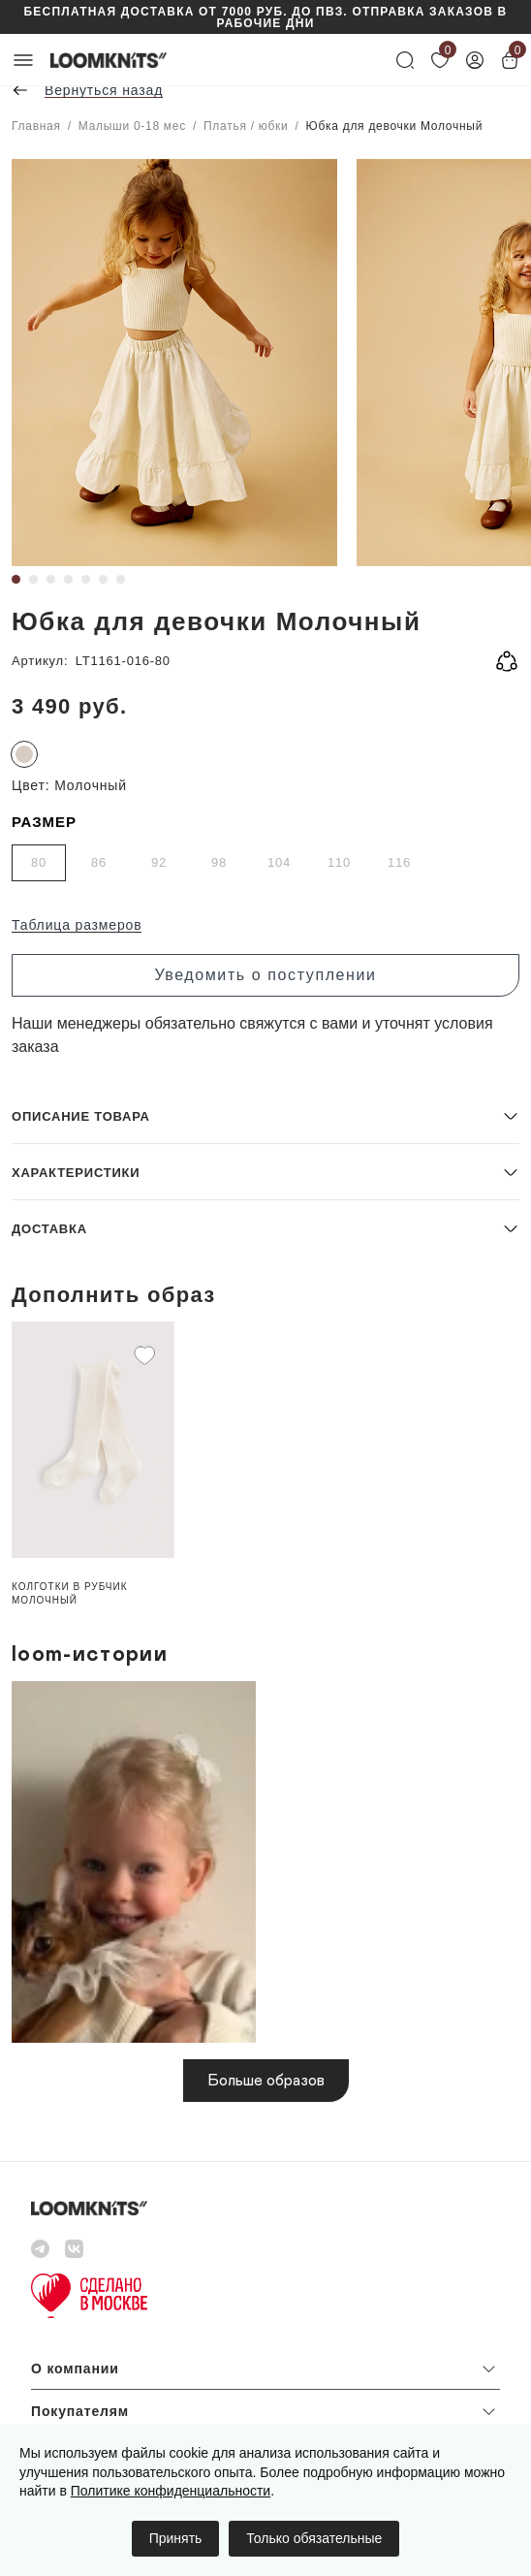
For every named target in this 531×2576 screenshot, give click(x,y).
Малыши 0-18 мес (132, 126)
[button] (265, 1115)
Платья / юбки (245, 126)
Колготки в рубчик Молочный (70, 1593)
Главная (36, 126)
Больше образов (266, 2080)
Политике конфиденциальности (170, 2490)
